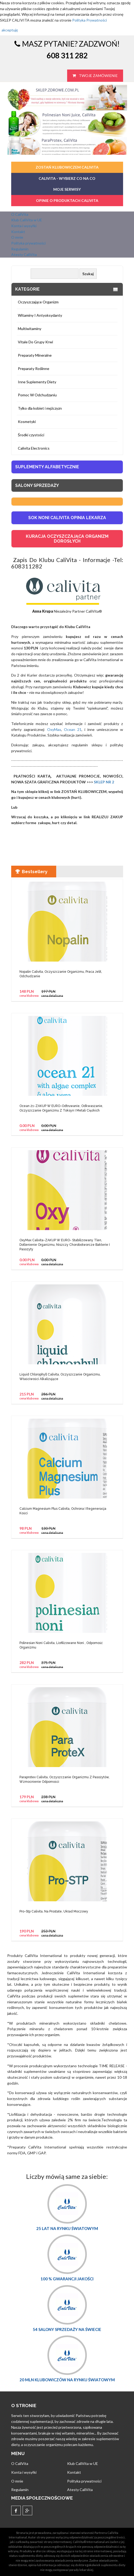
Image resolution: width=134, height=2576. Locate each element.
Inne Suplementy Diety (37, 382)
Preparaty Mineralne (35, 355)
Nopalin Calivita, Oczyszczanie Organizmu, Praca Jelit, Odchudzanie (60, 974)
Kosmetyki (27, 421)
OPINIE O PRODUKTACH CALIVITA (67, 200)
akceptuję (10, 30)
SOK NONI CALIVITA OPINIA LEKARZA (67, 517)
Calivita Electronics (34, 448)
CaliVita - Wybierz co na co (67, 178)
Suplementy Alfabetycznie (47, 466)
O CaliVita (19, 214)
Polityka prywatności (28, 243)
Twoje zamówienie (95, 75)
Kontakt (18, 231)
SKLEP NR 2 (103, 782)
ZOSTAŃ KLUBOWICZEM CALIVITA (67, 167)
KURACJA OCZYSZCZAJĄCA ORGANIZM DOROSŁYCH (67, 539)
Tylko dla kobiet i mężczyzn (40, 408)
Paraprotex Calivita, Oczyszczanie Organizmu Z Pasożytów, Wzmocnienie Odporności (64, 1779)
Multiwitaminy (29, 328)
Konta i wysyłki (23, 225)
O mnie (17, 237)
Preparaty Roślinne (33, 368)
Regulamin (20, 249)
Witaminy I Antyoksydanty (40, 315)
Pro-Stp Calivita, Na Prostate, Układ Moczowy (53, 1911)
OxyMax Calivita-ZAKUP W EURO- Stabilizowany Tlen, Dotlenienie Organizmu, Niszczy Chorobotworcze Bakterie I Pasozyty (64, 1244)
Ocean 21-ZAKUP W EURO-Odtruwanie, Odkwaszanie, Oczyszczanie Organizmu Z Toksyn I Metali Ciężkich (61, 1108)
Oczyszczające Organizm (38, 302)
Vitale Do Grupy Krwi (35, 342)
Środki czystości (31, 435)
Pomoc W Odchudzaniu (37, 395)
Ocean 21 (73, 729)
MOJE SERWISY (67, 189)
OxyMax (53, 729)
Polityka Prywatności (89, 20)
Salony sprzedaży (37, 485)
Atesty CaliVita (24, 254)
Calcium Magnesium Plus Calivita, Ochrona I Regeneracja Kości (62, 1511)
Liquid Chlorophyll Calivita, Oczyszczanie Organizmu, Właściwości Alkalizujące (60, 1377)
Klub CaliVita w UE (26, 220)
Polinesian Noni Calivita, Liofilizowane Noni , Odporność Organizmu (61, 1645)
